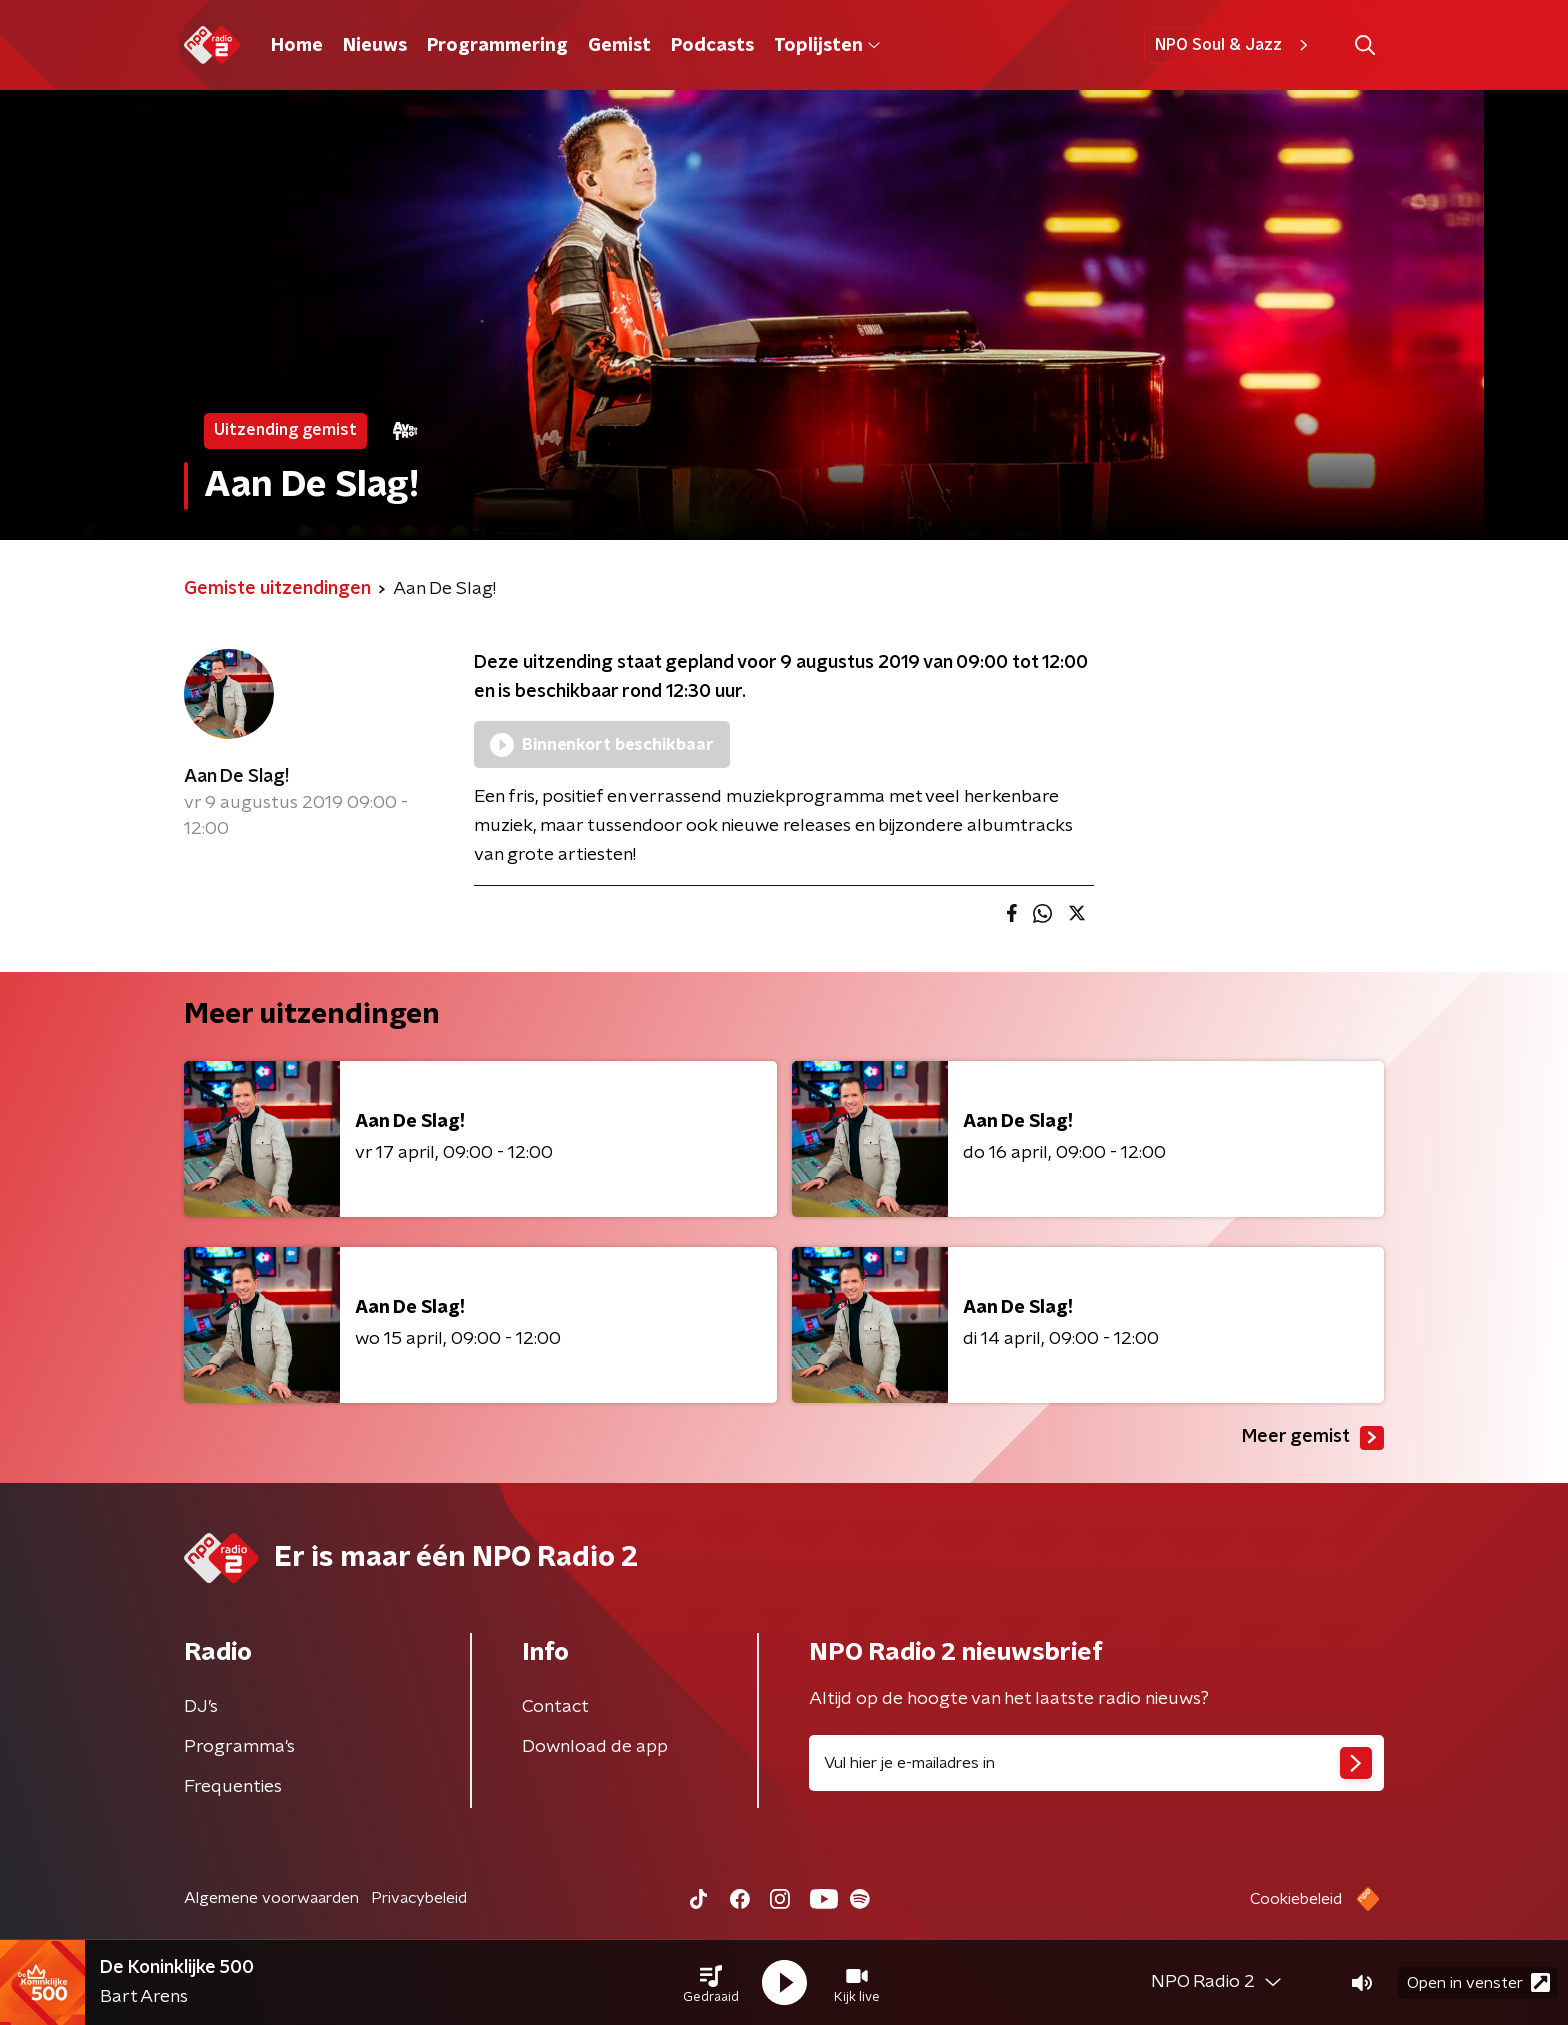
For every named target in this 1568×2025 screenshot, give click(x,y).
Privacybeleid (419, 1898)
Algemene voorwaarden (271, 1898)
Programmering (497, 46)
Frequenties (233, 1787)
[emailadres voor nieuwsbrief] (1096, 1763)
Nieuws (375, 46)
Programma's (239, 1747)
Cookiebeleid (1296, 1899)
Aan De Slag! (236, 777)
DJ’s (201, 1707)
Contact (555, 1707)
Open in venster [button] (1478, 1982)
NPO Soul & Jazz (1234, 45)
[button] (711, 1983)
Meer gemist (1313, 1438)
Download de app (595, 1747)
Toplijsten (827, 46)
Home (297, 46)
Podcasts (712, 46)
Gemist (619, 46)
